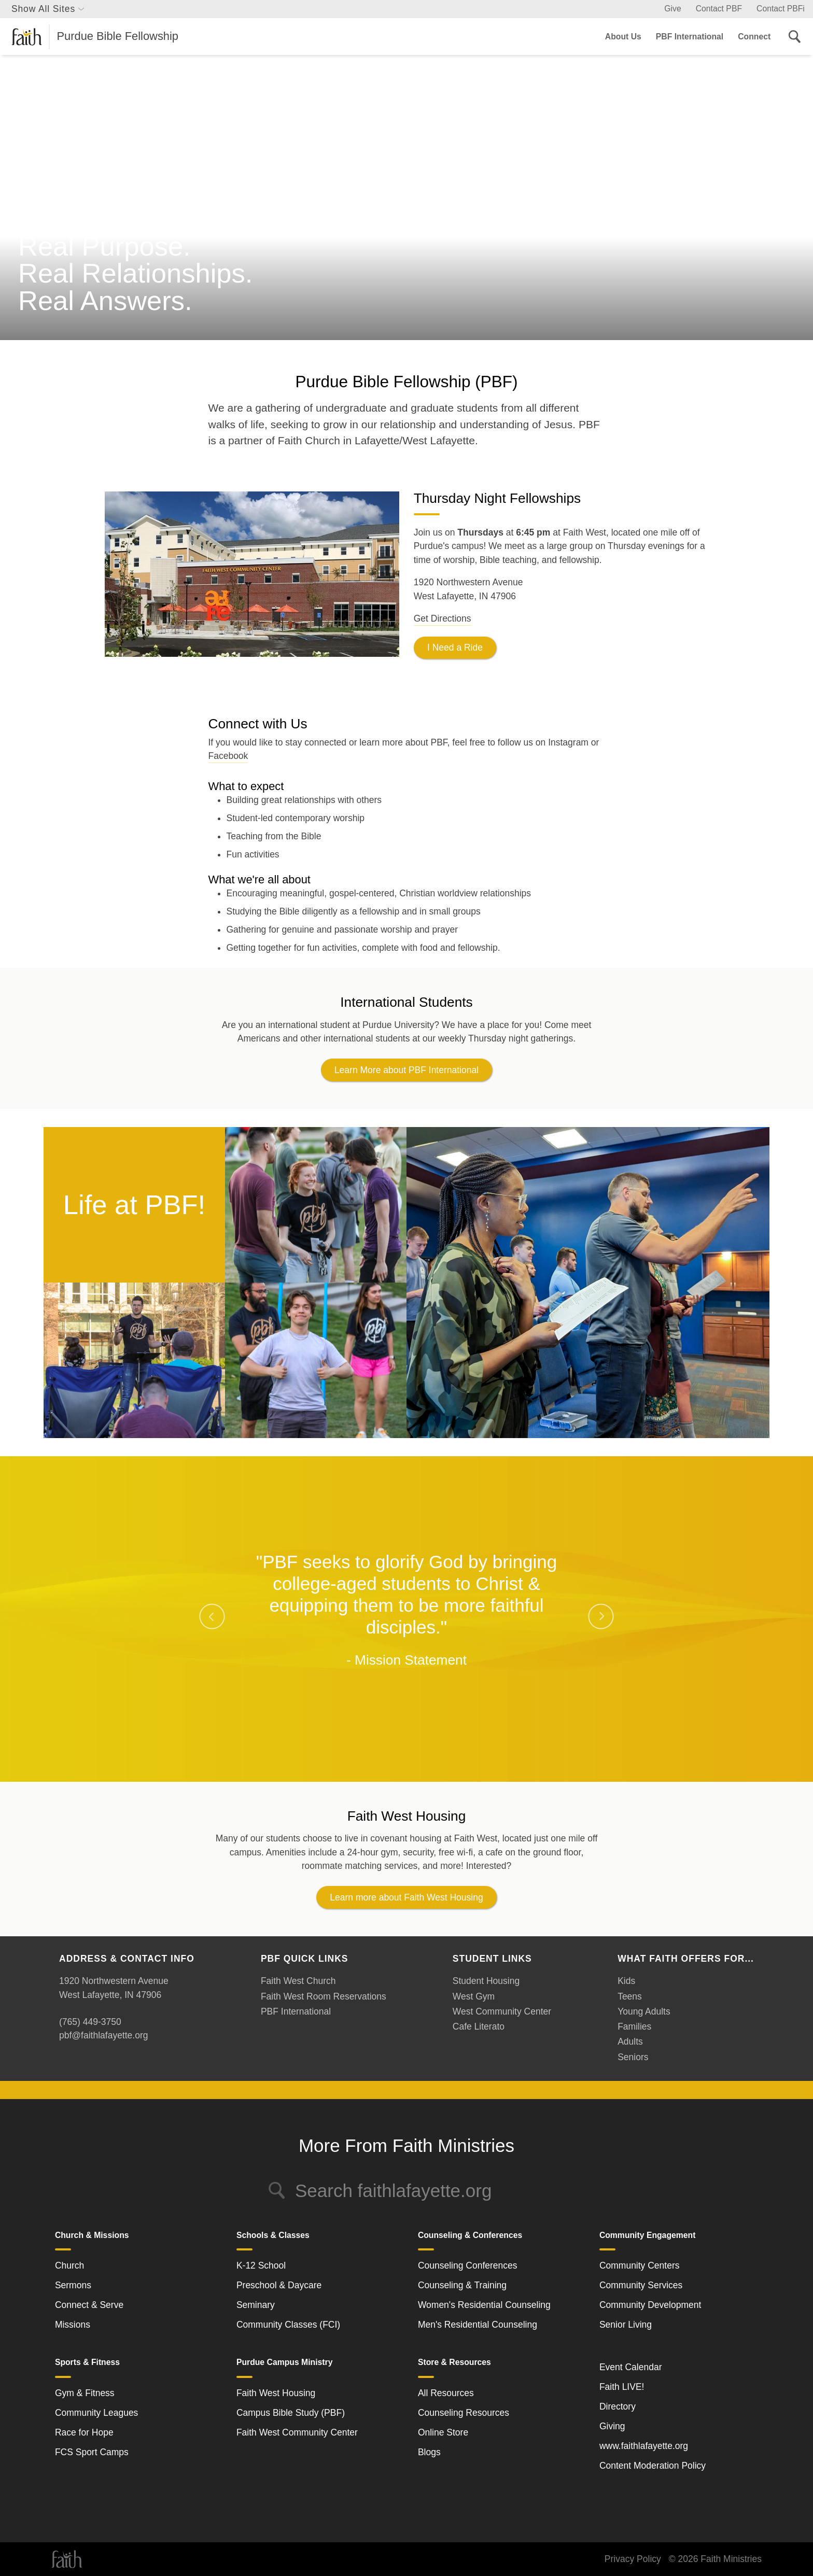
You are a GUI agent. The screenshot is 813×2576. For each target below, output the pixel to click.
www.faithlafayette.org (643, 2446)
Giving (612, 2426)
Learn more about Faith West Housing (406, 1897)
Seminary (255, 2305)
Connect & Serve (89, 2305)
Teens (630, 1996)
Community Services (640, 2285)
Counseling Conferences (467, 2265)
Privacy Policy (633, 2559)
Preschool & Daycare (278, 2285)
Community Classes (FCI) (288, 2324)
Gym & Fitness (85, 2393)
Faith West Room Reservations (323, 1996)
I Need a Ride (455, 647)
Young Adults (644, 2011)
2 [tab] (406, 1747)
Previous (212, 1616)
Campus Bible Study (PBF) (290, 2413)
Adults (630, 2041)
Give (672, 8)
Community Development (650, 2305)
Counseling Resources (463, 2413)
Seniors (633, 2057)
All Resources (446, 2393)
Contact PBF (719, 8)
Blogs (429, 2452)
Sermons (73, 2285)
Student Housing (486, 1981)
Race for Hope (84, 2432)
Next (601, 1616)
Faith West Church (298, 1981)
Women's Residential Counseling (484, 2305)
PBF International (689, 36)
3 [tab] (422, 1747)
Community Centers (639, 2265)
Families (634, 2026)
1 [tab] (391, 1747)
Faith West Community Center (297, 2432)
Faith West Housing (275, 2393)
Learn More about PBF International (406, 1070)
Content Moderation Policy (652, 2465)
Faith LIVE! (621, 2387)
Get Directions (442, 618)
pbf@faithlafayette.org (103, 2035)
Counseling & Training (462, 2285)
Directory (617, 2406)
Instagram (568, 742)
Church (69, 2265)
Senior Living (625, 2324)
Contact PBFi (780, 8)
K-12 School (261, 2265)
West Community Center (502, 2011)
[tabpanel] (406, 1610)
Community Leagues (96, 2413)
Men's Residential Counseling (477, 2324)
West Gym (474, 1996)
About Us (623, 36)
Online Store (443, 2432)
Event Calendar (630, 2367)
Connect (754, 36)
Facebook (228, 756)
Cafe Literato (478, 2026)
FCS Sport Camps (92, 2452)
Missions (72, 2324)
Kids (626, 1981)
